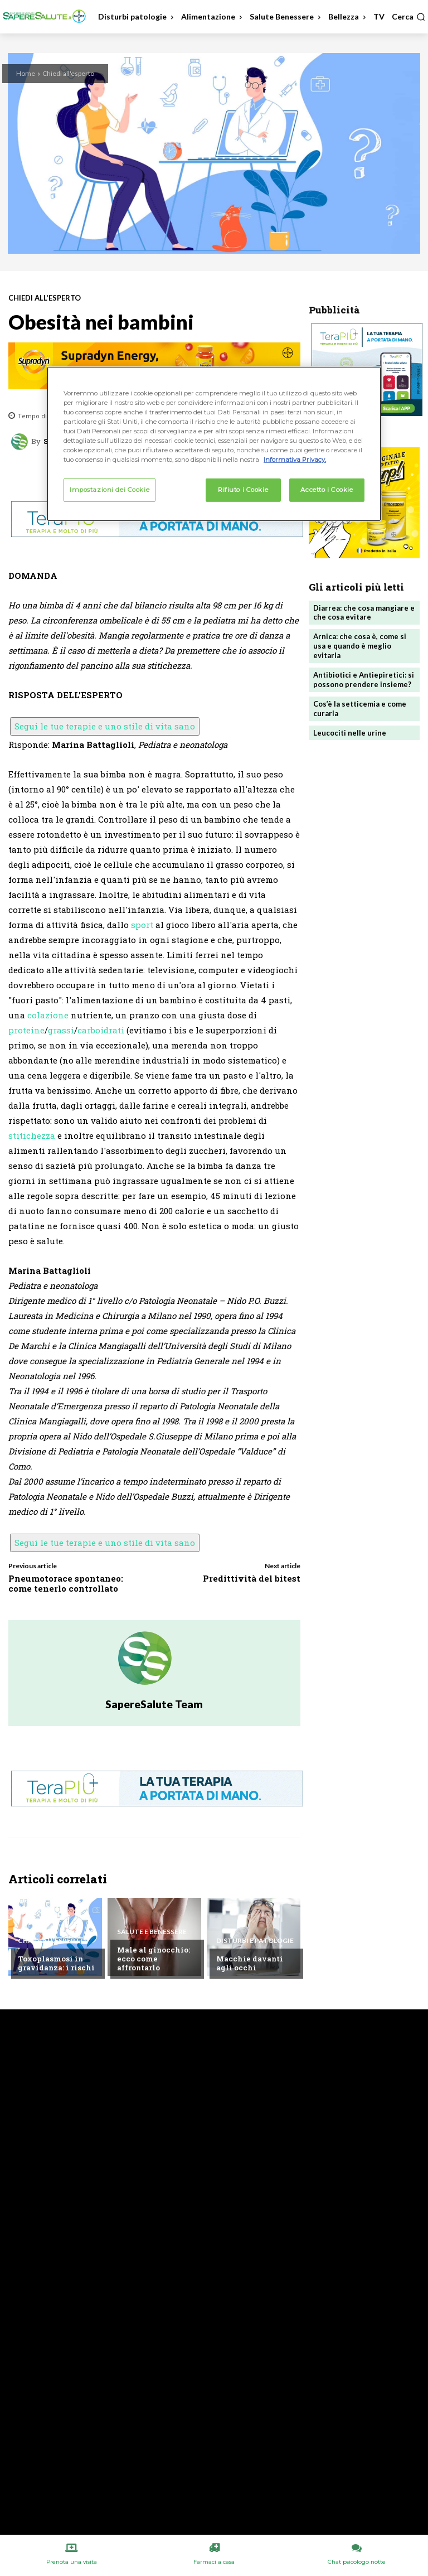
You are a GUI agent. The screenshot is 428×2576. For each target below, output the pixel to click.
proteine (26, 1030)
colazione (48, 1015)
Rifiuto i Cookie (243, 490)
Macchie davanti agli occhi (249, 1963)
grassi (61, 1030)
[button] (408, 16)
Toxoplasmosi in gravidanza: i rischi (56, 1963)
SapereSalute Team (154, 1704)
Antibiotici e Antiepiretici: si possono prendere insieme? (363, 679)
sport (142, 924)
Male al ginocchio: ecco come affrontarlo (153, 1958)
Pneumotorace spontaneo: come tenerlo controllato (65, 1583)
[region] (214, 443)
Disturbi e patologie (255, 1940)
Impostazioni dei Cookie (109, 490)
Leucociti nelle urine (349, 732)
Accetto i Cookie (326, 490)
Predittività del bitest (251, 1578)
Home (25, 73)
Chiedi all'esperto (68, 73)
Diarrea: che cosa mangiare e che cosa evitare (364, 612)
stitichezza (31, 1135)
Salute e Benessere (152, 1932)
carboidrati (100, 1030)
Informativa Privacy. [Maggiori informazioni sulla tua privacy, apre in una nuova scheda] (295, 459)
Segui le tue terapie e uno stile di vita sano (104, 726)
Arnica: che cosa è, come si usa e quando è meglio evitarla (359, 646)
